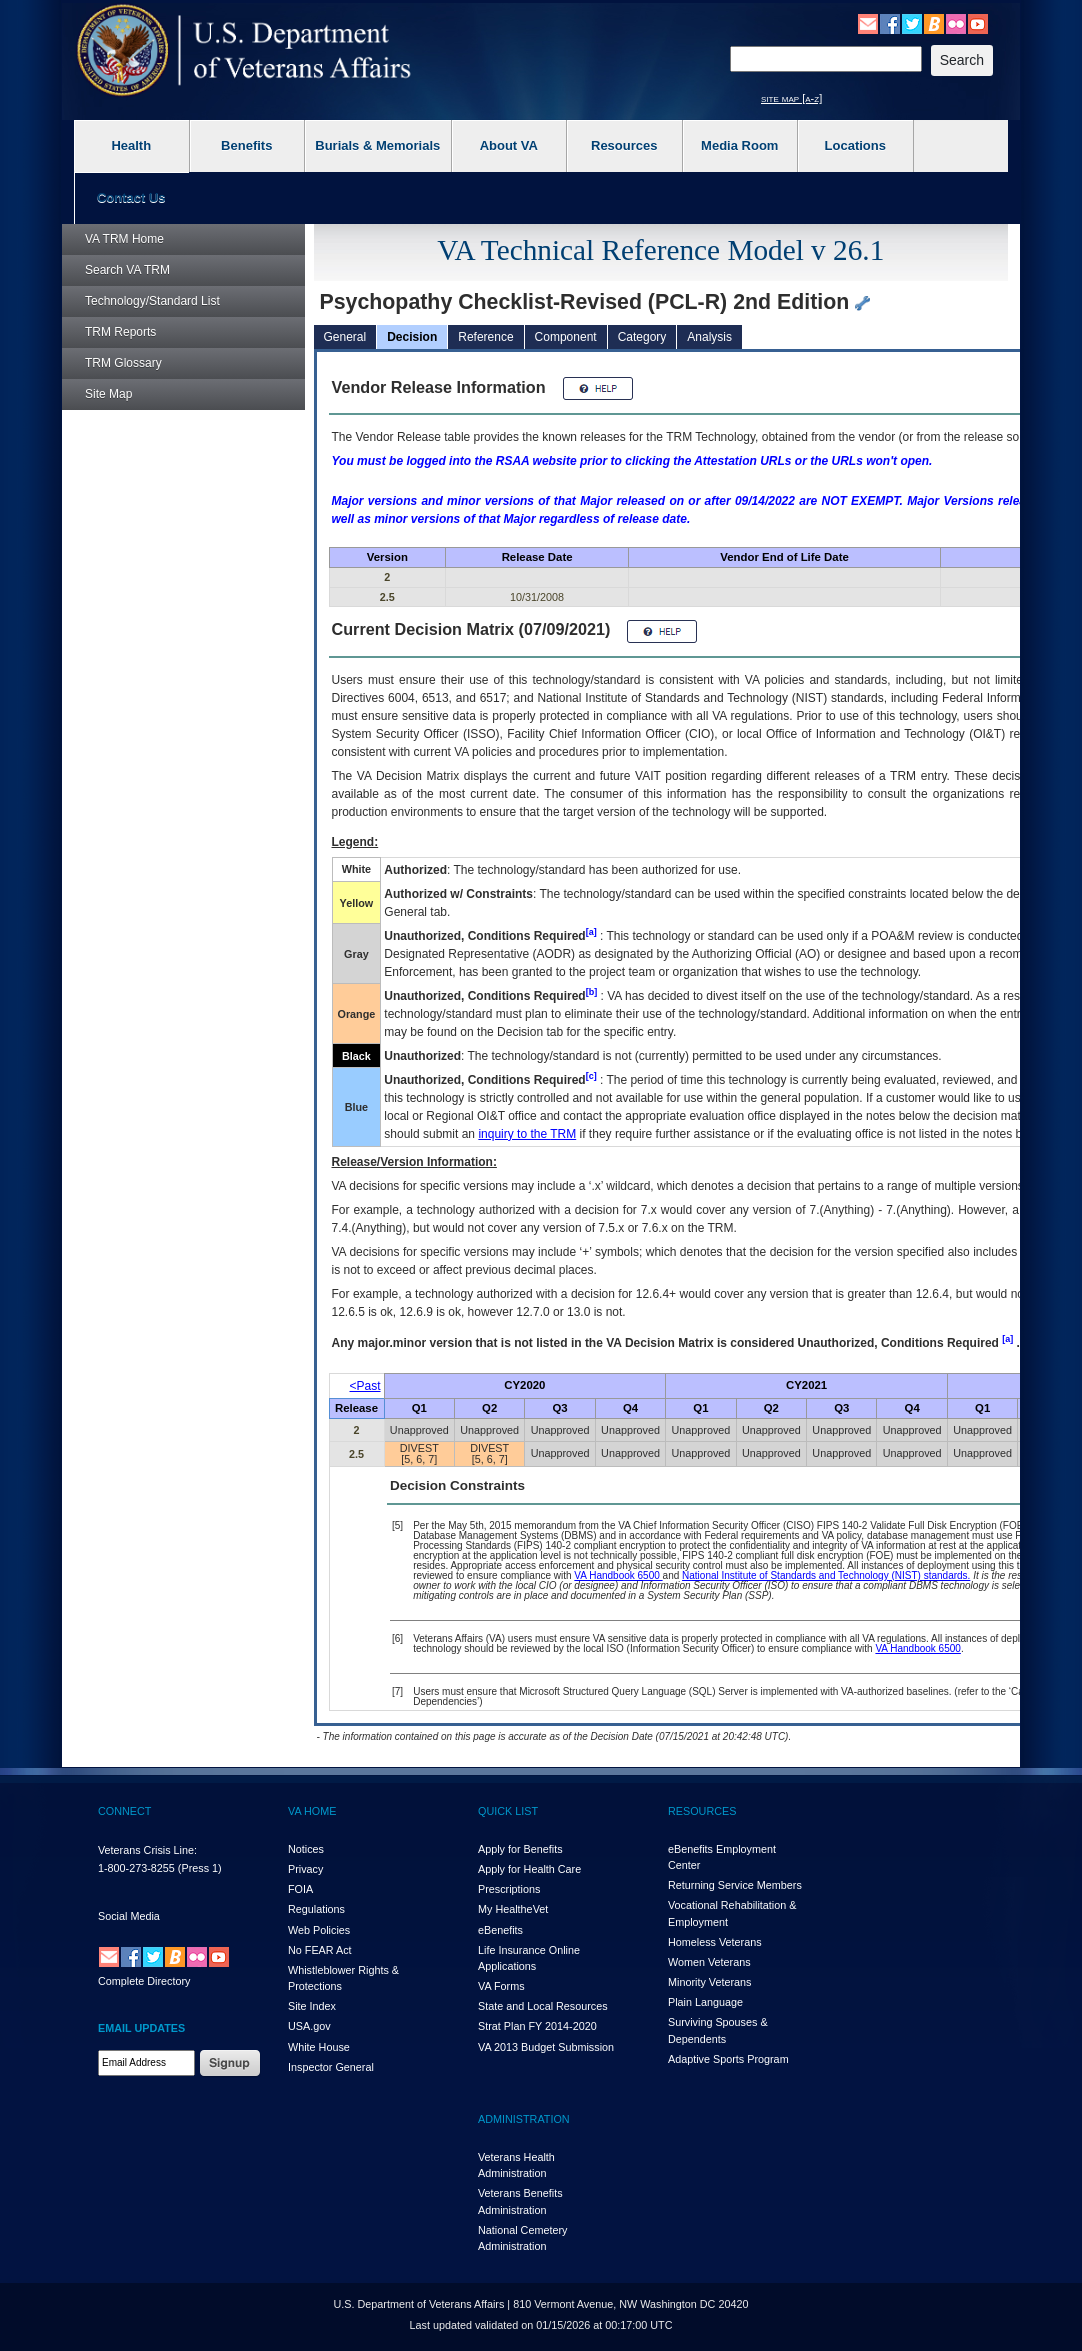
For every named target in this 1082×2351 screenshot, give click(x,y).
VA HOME (312, 1811)
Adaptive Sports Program (728, 2059)
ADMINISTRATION (524, 2119)
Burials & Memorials (377, 145)
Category (642, 337)
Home (124, 239)
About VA (509, 145)
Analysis (709, 337)
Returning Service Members (735, 1885)
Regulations (316, 1909)
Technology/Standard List (152, 301)
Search (127, 270)
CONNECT (124, 1811)
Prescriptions (509, 1889)
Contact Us (131, 197)
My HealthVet (513, 1909)
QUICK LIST (508, 1811)
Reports (120, 332)
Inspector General (331, 2067)
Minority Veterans (709, 1982)
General (345, 337)
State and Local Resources (543, 2006)
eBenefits (500, 1930)
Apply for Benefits (520, 1849)
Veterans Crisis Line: (147, 1850)
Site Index (312, 2006)
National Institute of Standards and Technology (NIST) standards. (826, 1575)
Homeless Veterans (715, 1942)
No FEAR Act (320, 1950)
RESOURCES (702, 1811)
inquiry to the (527, 1134)
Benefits (246, 145)
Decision (412, 337)
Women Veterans (709, 1962)
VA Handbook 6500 (618, 1575)
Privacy (305, 1869)
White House (319, 2047)
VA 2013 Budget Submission (546, 2047)
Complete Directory (144, 1981)
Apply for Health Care (529, 1869)
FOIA (300, 1889)
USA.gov (309, 2026)
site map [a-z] (791, 98)
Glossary (123, 363)
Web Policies (319, 1930)
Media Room (739, 145)
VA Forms (501, 1986)
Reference (485, 337)
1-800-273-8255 (136, 1868)
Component (566, 337)
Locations (855, 145)
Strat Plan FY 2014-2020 (537, 2026)
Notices (306, 1849)
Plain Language (705, 2002)
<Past (365, 1386)
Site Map (108, 394)
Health (131, 145)
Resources (624, 145)
